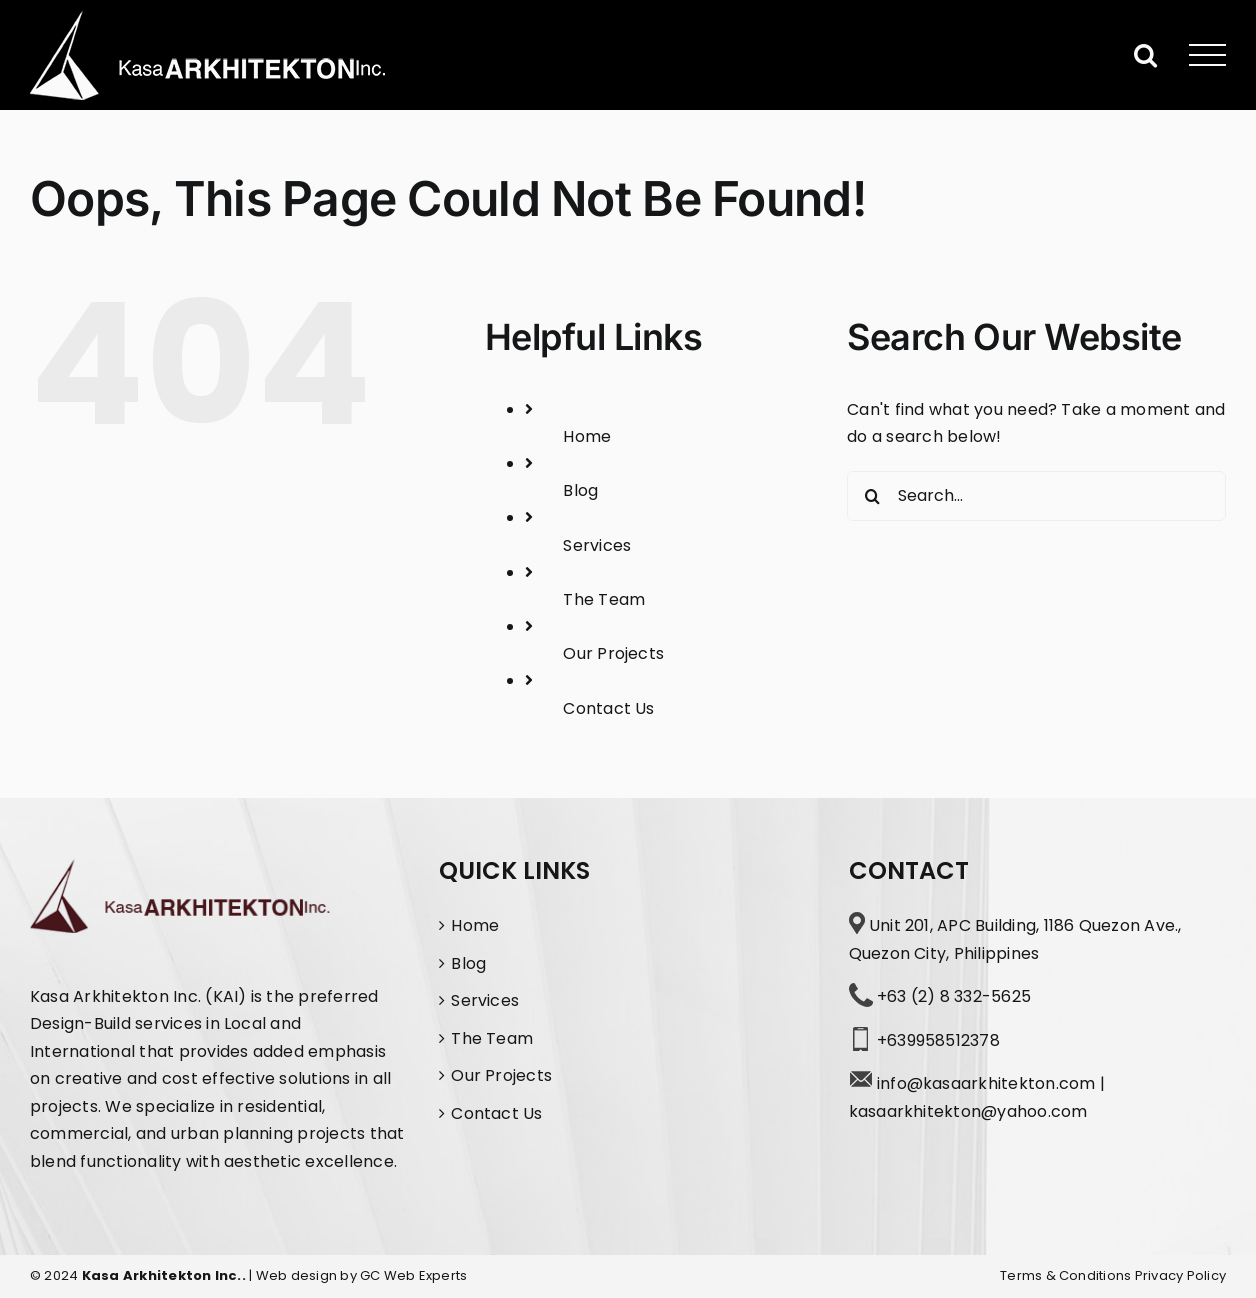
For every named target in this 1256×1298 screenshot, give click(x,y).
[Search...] (1036, 496)
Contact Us (608, 708)
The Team (604, 599)
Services (597, 545)
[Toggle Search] (1145, 54)
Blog (580, 490)
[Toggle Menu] (1208, 55)
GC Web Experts (413, 1275)
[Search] (872, 496)
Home (587, 436)
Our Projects (613, 653)
